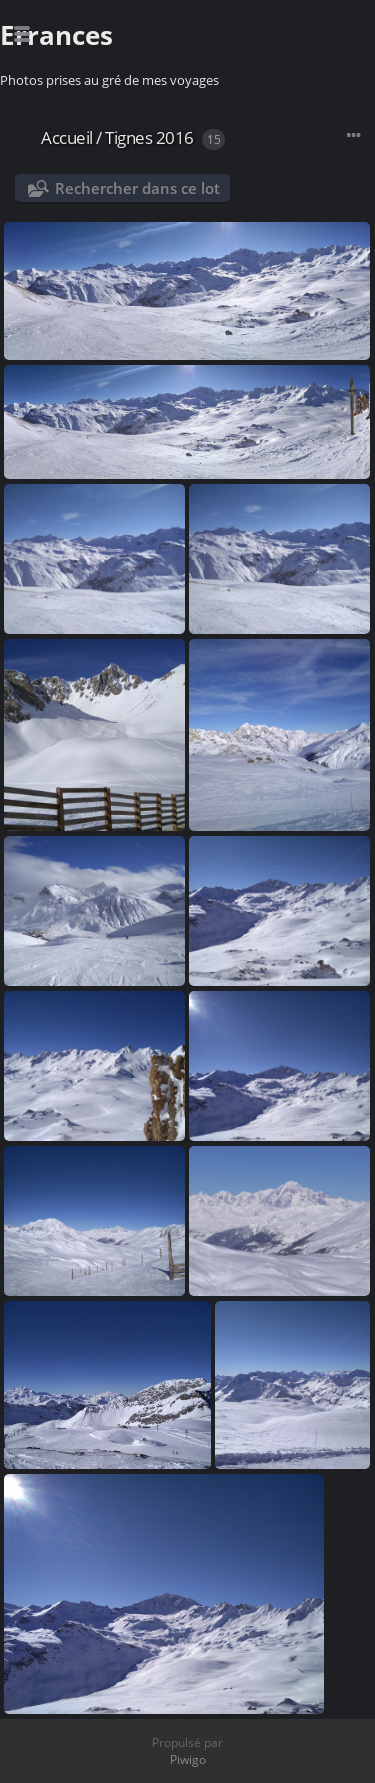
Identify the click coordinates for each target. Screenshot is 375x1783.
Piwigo (188, 1759)
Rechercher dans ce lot (137, 188)
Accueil (67, 137)
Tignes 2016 (149, 137)
